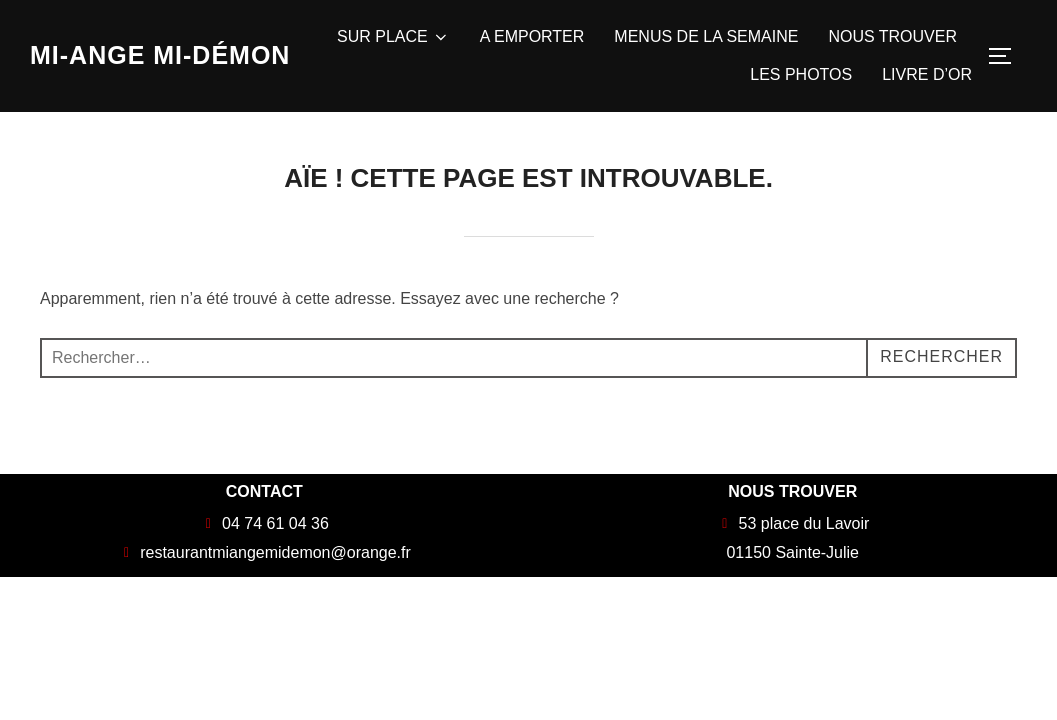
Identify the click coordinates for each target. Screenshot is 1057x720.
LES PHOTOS (801, 74)
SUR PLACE (393, 37)
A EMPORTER (532, 36)
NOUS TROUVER (892, 36)
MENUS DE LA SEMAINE (706, 36)
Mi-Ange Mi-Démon (160, 55)
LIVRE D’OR (927, 74)
